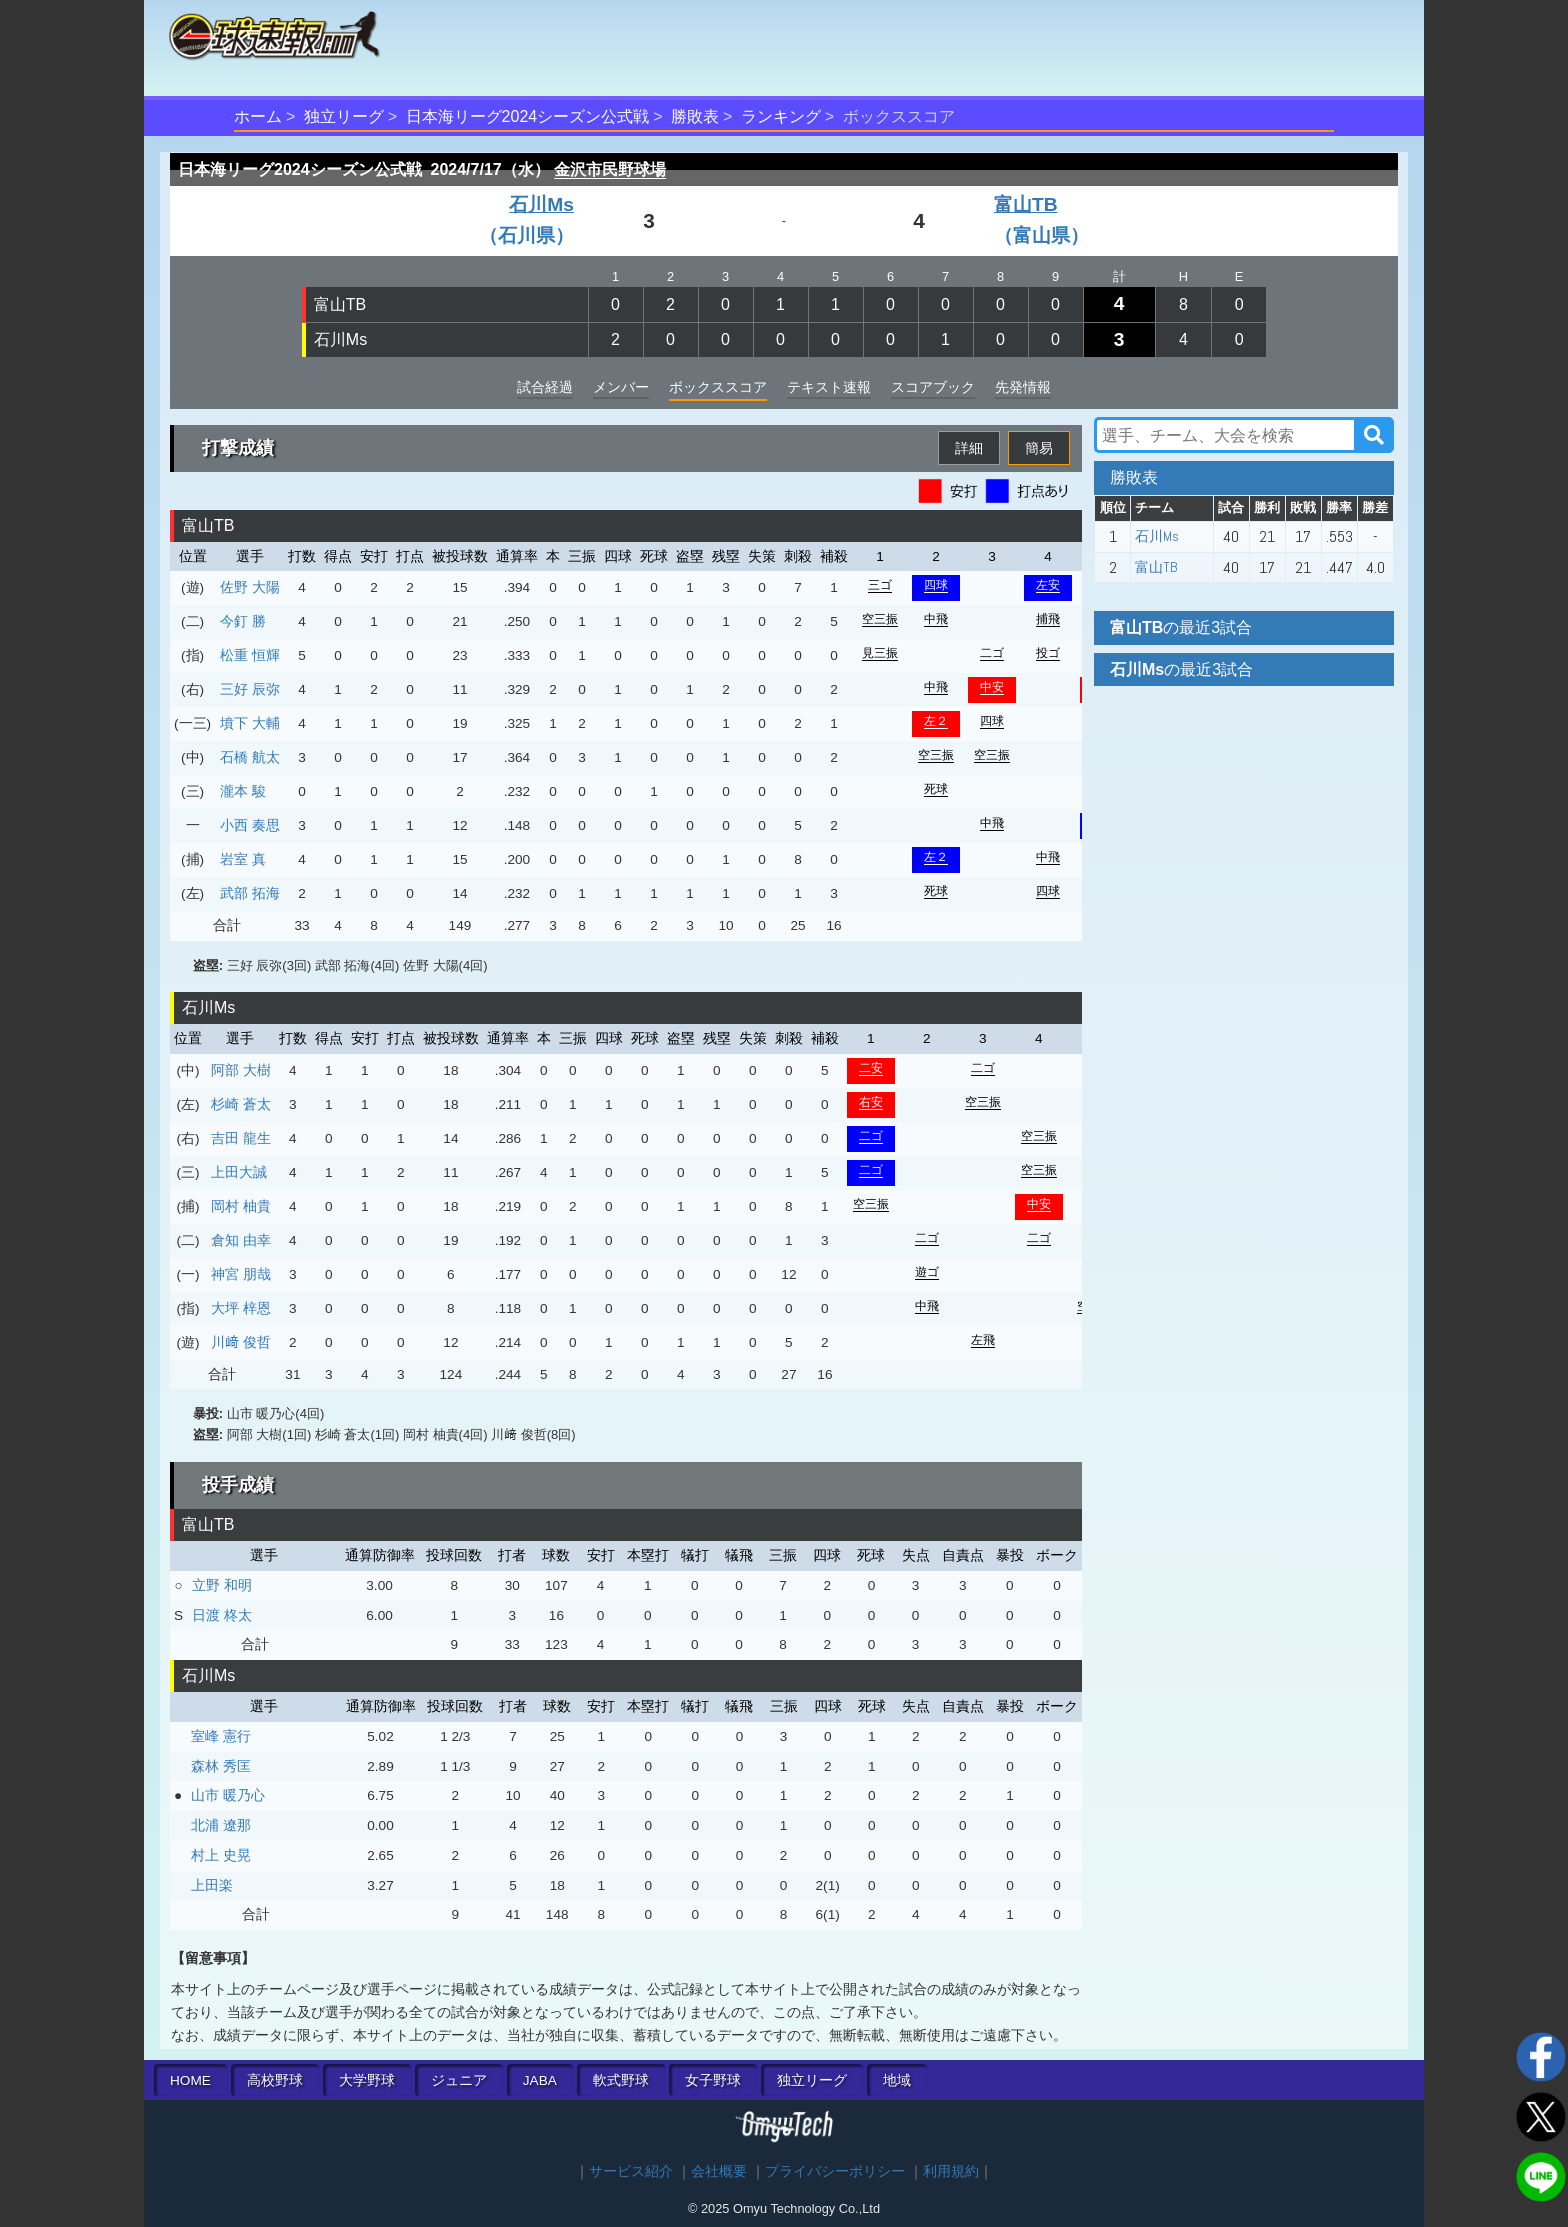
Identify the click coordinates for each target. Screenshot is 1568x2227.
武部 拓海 (250, 893)
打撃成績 (238, 448)
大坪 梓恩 (241, 1308)
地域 (897, 2080)
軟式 (621, 2080)
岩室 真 (243, 859)
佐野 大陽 (250, 587)
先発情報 (1023, 387)
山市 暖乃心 (228, 1795)
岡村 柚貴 (241, 1206)
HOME (190, 2080)
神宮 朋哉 (241, 1274)
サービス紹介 (631, 2171)
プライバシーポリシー (835, 2171)
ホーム (258, 116)
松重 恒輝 (250, 655)
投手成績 (238, 1485)
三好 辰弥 (250, 689)
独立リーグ (344, 116)
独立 (812, 2080)
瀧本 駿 (243, 791)
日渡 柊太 (222, 1615)
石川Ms (340, 339)
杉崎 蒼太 (241, 1104)
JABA (540, 2080)
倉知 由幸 (241, 1240)
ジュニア (459, 2080)
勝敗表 (695, 116)
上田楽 (212, 1885)
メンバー (621, 387)
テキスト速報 (829, 387)
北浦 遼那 (221, 1825)
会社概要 (719, 2171)
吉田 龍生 (241, 1138)
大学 (367, 2080)
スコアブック (933, 387)
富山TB (340, 304)
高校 (275, 2080)
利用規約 (951, 2171)
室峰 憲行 (221, 1736)
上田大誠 (239, 1172)
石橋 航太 (250, 757)
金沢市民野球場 (610, 169)
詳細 (969, 448)
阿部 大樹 (241, 1070)
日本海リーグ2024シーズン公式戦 (528, 116)
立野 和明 (222, 1585)
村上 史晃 (221, 1855)
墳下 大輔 (250, 723)
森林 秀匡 (221, 1766)
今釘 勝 (243, 621)
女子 (713, 2080)
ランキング (781, 116)
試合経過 (545, 387)
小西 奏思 (250, 825)
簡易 (1039, 448)
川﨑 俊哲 (241, 1342)
